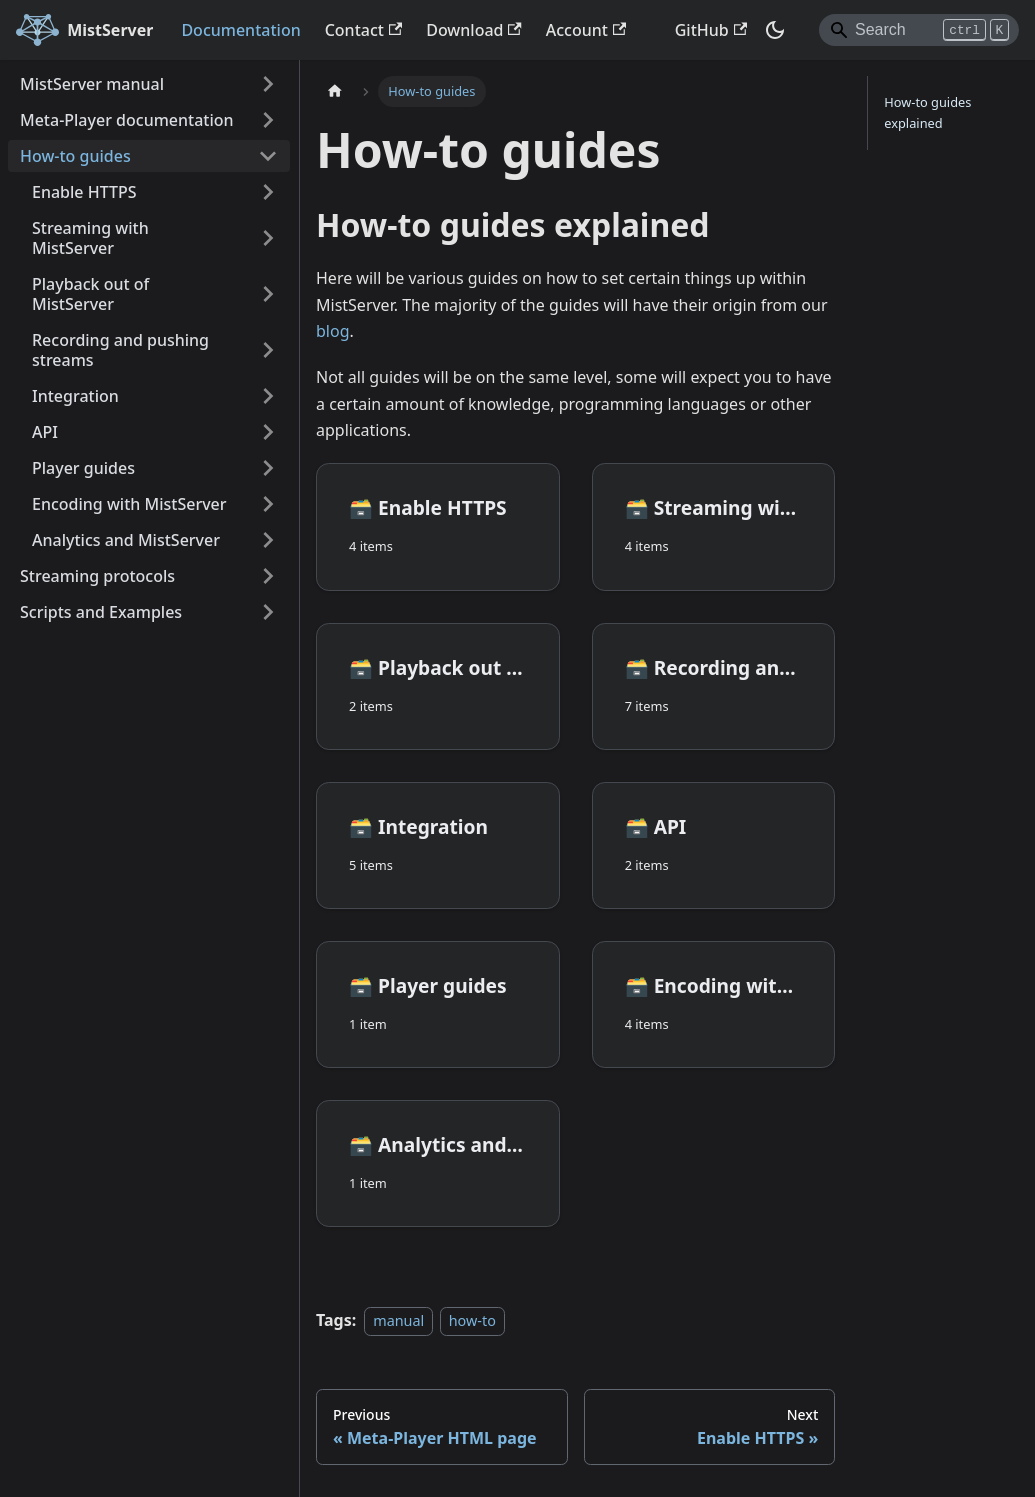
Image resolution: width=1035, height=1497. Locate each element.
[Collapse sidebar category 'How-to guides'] (268, 156)
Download (474, 30)
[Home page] (335, 91)
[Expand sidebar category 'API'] (268, 432)
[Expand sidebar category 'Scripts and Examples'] (268, 612)
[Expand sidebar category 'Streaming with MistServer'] (268, 238)
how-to (472, 1320)
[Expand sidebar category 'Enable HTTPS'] (268, 192)
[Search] (919, 30)
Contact (364, 30)
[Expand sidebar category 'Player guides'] (268, 468)
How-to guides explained (927, 112)
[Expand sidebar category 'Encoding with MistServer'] (268, 504)
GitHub (711, 30)
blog (333, 331)
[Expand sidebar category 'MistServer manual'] (268, 84)
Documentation (240, 30)
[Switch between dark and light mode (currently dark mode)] (775, 30)
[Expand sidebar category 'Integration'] (268, 396)
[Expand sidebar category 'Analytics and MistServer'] (268, 540)
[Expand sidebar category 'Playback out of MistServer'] (268, 294)
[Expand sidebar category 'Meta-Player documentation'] (268, 120)
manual (398, 1320)
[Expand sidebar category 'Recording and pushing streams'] (268, 350)
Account (586, 30)
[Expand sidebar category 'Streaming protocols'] (268, 576)
